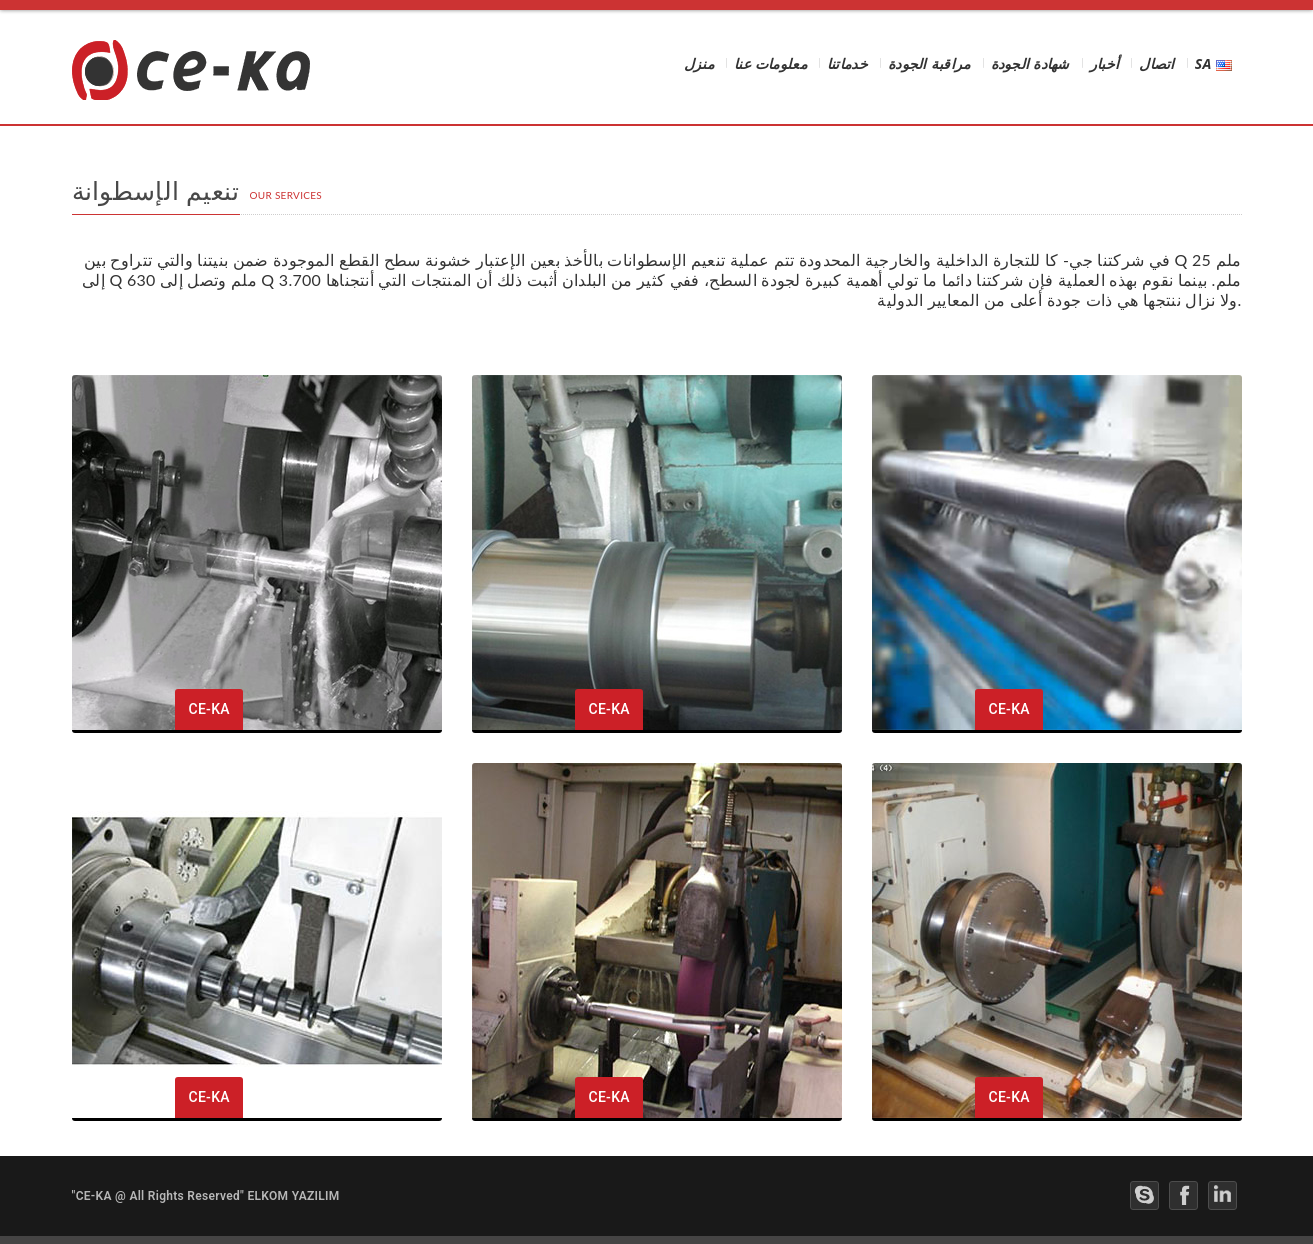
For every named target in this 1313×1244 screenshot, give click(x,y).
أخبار (1105, 65)
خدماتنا (847, 65)
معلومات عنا (770, 65)
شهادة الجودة (1030, 65)
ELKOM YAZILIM (293, 1196)
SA (1213, 65)
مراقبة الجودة (929, 65)
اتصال (1157, 65)
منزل (699, 65)
